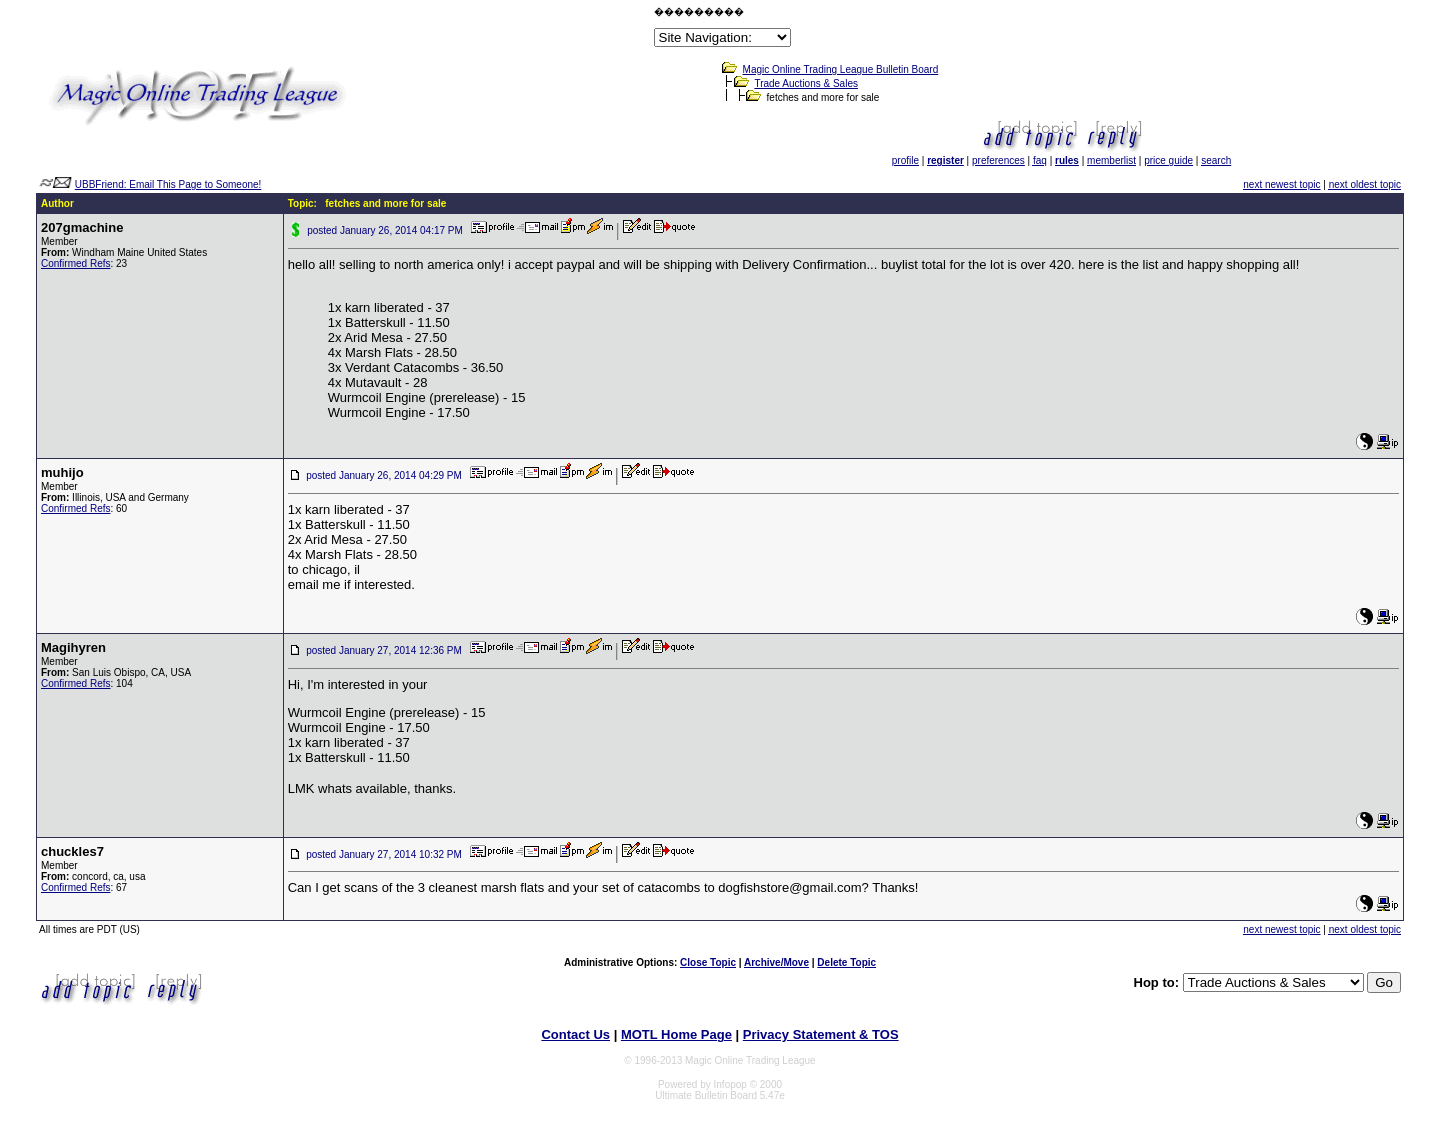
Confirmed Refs (75, 263)
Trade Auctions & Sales (806, 83)
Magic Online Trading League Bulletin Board (841, 69)
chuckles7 (72, 851)
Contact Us (575, 1034)
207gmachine (82, 227)
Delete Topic (846, 962)
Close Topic (708, 962)
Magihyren (73, 647)
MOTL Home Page (676, 1034)
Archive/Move (776, 962)
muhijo (62, 472)
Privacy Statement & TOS (821, 1034)
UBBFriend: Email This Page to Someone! (168, 184)
